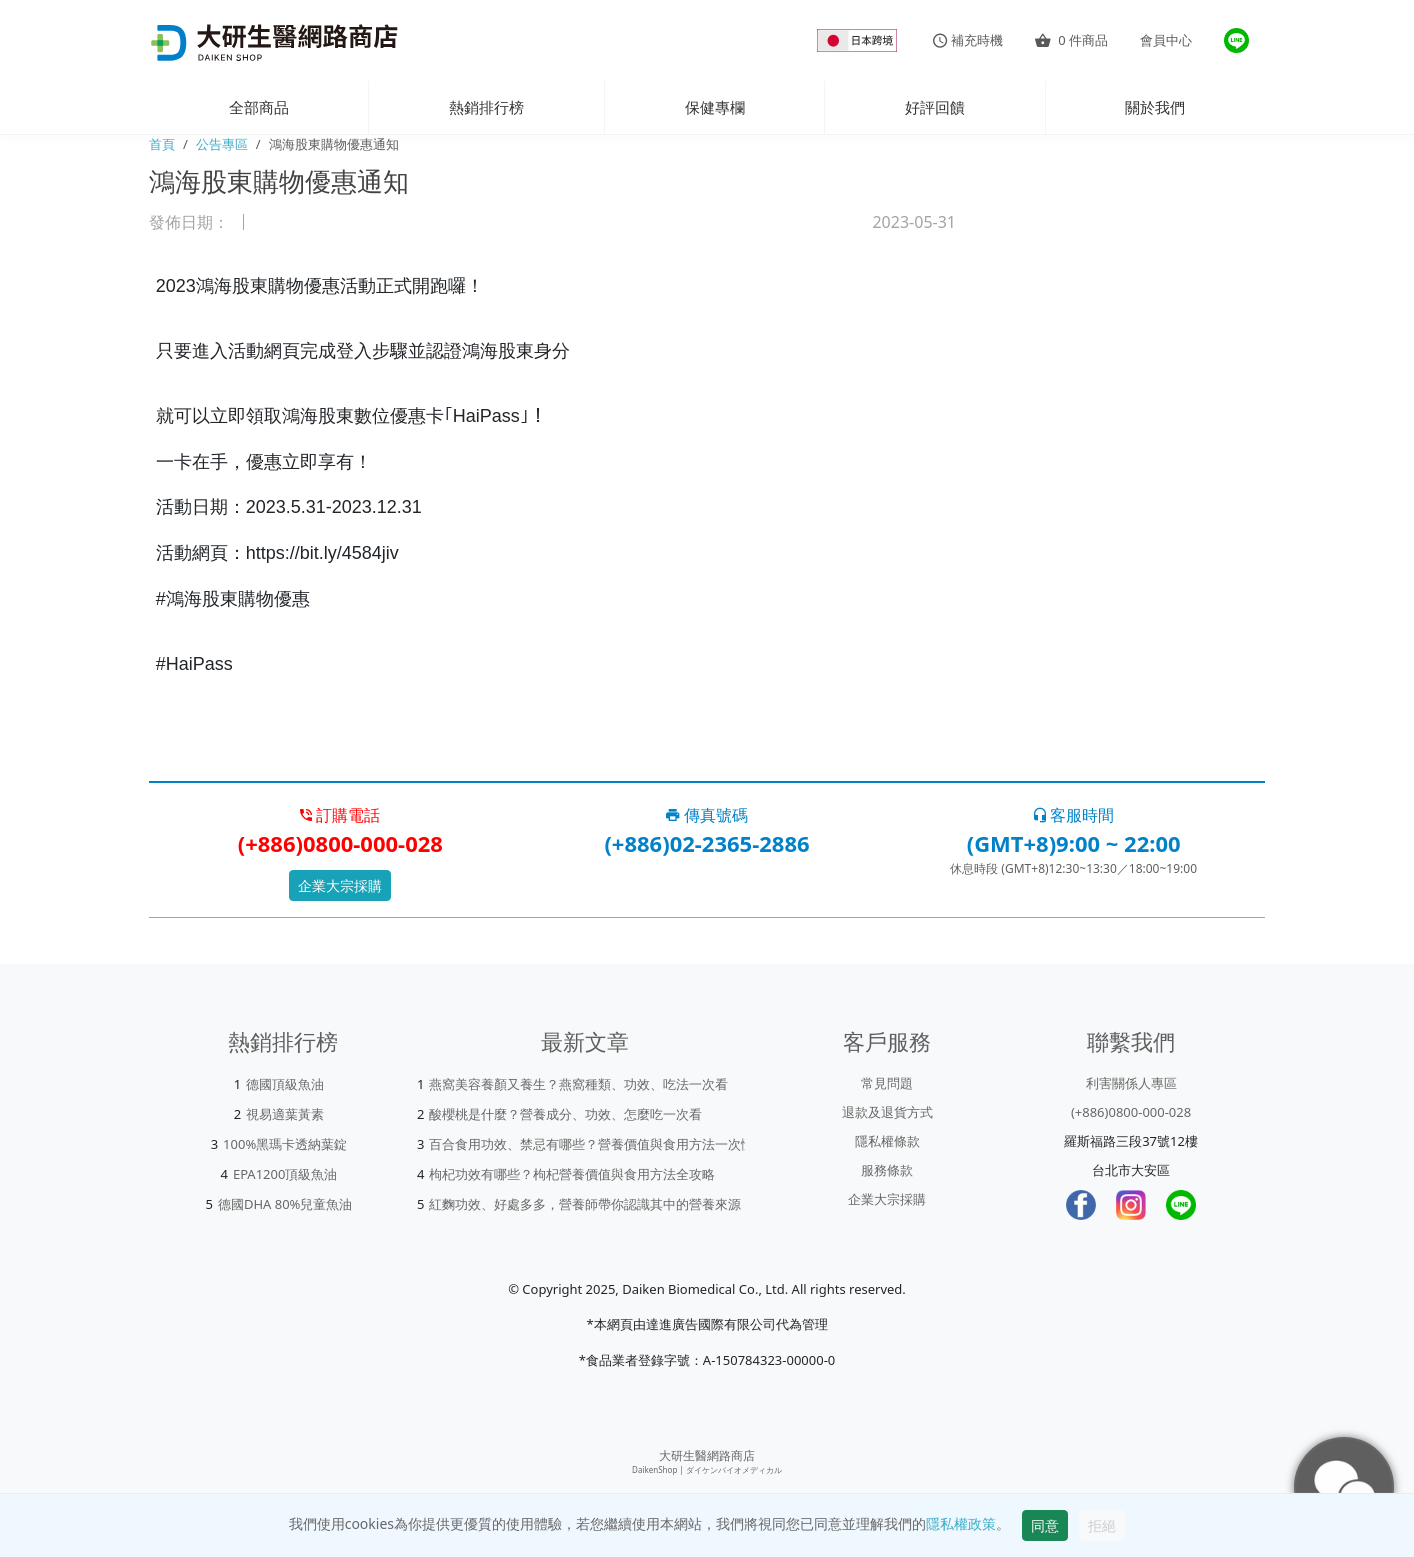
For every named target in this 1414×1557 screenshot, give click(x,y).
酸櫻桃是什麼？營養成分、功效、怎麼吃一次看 (565, 1114)
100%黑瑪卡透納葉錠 (285, 1144)
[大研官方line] (1236, 40)
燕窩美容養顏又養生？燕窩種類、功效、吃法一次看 (578, 1084)
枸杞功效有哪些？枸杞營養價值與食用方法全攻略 (572, 1174)
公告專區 (222, 144)
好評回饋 (935, 107)
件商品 (1071, 40)
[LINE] (1181, 1205)
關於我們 (1155, 107)
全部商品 (259, 107)
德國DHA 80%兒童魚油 (285, 1204)
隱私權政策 (961, 1523)
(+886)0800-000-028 (1131, 1112)
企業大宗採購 (340, 885)
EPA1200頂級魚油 (285, 1174)
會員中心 (1166, 40)
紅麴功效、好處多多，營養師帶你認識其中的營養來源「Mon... (610, 1204)
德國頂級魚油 (285, 1084)
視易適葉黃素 (285, 1114)
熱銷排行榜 (486, 107)
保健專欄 (715, 107)
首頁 (162, 144)
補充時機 (968, 40)
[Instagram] (1131, 1205)
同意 (1045, 1525)
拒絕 (1102, 1525)
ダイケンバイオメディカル (734, 1469)
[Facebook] (1081, 1205)
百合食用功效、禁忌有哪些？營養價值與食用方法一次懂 (591, 1144)
